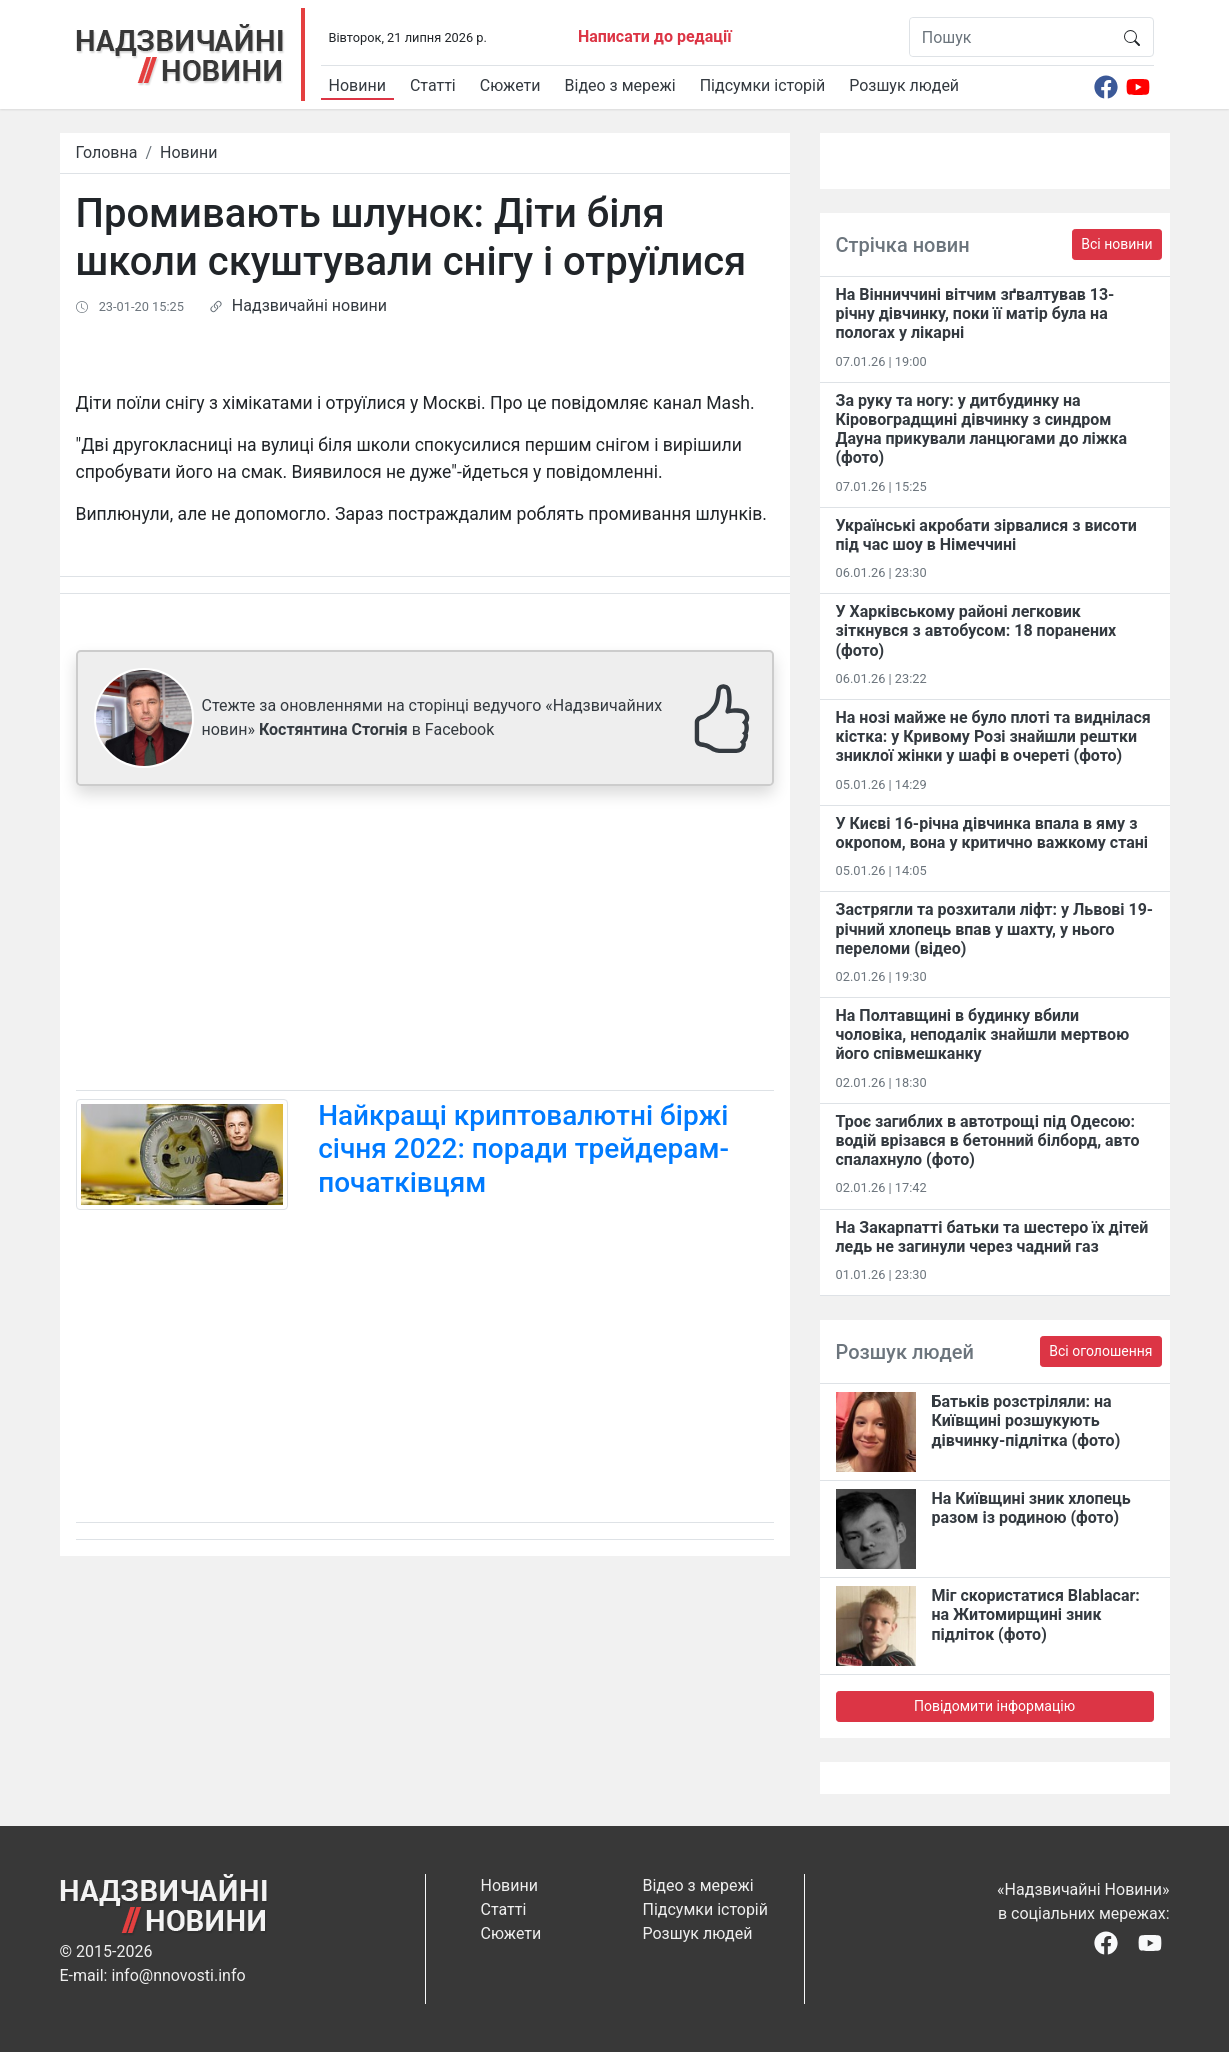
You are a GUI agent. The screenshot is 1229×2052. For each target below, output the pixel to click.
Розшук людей (904, 85)
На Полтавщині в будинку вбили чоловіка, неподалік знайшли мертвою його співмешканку (983, 1034)
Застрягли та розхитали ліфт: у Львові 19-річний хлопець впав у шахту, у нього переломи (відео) (995, 928)
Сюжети (510, 85)
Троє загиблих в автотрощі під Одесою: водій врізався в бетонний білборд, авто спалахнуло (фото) (988, 1140)
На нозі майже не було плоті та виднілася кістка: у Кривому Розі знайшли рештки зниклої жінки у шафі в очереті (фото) (993, 736)
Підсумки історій (763, 85)
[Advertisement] (425, 942)
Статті (433, 85)
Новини (357, 85)
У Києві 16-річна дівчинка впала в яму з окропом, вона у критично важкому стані (992, 833)
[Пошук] (1010, 37)
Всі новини (1116, 244)
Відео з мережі (620, 85)
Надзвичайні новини (309, 305)
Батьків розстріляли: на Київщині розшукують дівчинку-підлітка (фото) (1026, 1420)
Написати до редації (655, 36)
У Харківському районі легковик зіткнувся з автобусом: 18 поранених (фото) (976, 630)
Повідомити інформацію (994, 1706)
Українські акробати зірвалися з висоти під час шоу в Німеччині (986, 535)
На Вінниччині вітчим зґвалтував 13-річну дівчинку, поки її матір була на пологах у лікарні (975, 313)
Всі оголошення (1100, 1351)
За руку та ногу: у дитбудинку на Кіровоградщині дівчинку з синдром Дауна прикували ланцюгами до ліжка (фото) (982, 429)
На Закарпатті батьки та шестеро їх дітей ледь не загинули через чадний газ (992, 1237)
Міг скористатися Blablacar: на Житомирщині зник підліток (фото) (1036, 1614)
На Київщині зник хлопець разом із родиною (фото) (1031, 1508)
